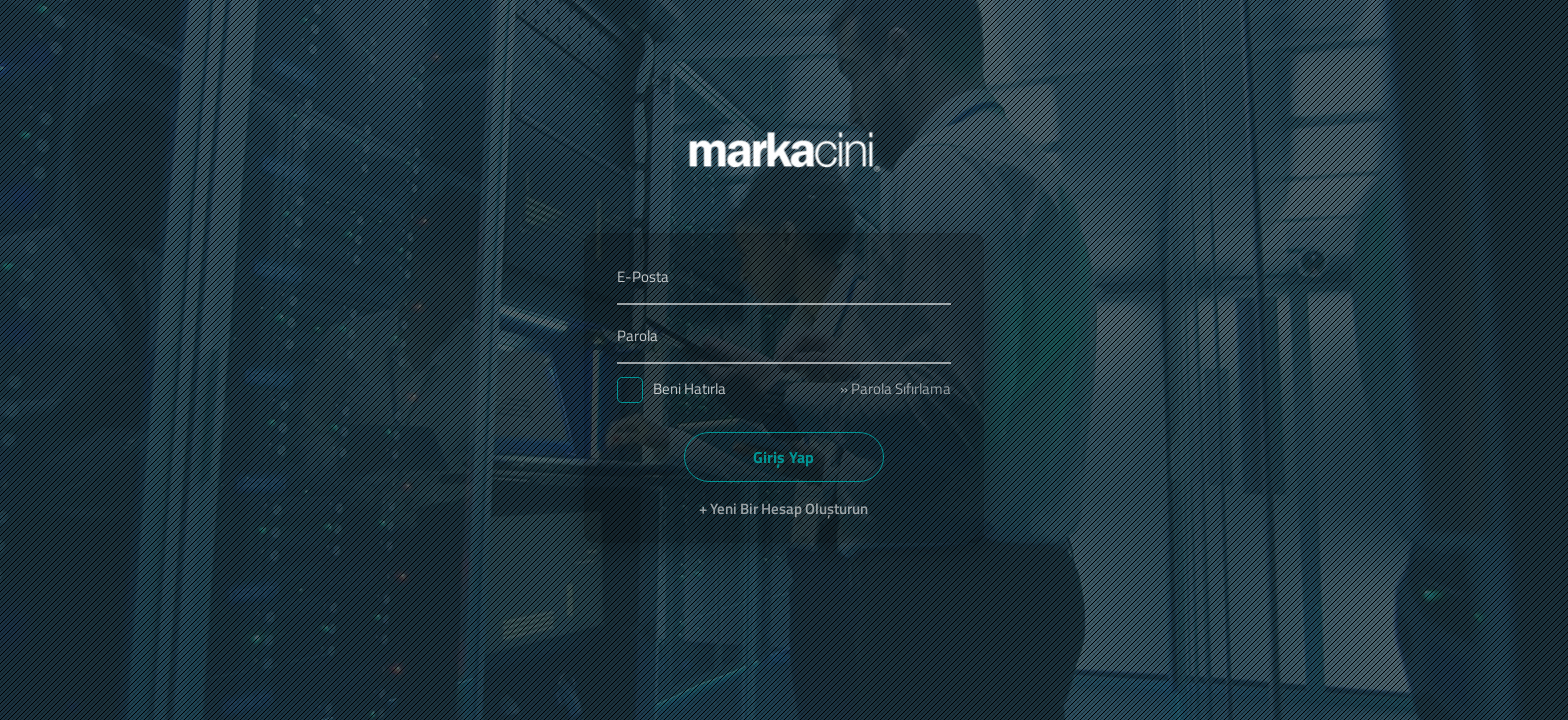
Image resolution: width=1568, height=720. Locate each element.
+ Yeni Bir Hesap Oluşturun (783, 508)
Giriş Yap (783, 457)
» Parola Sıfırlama (895, 388)
